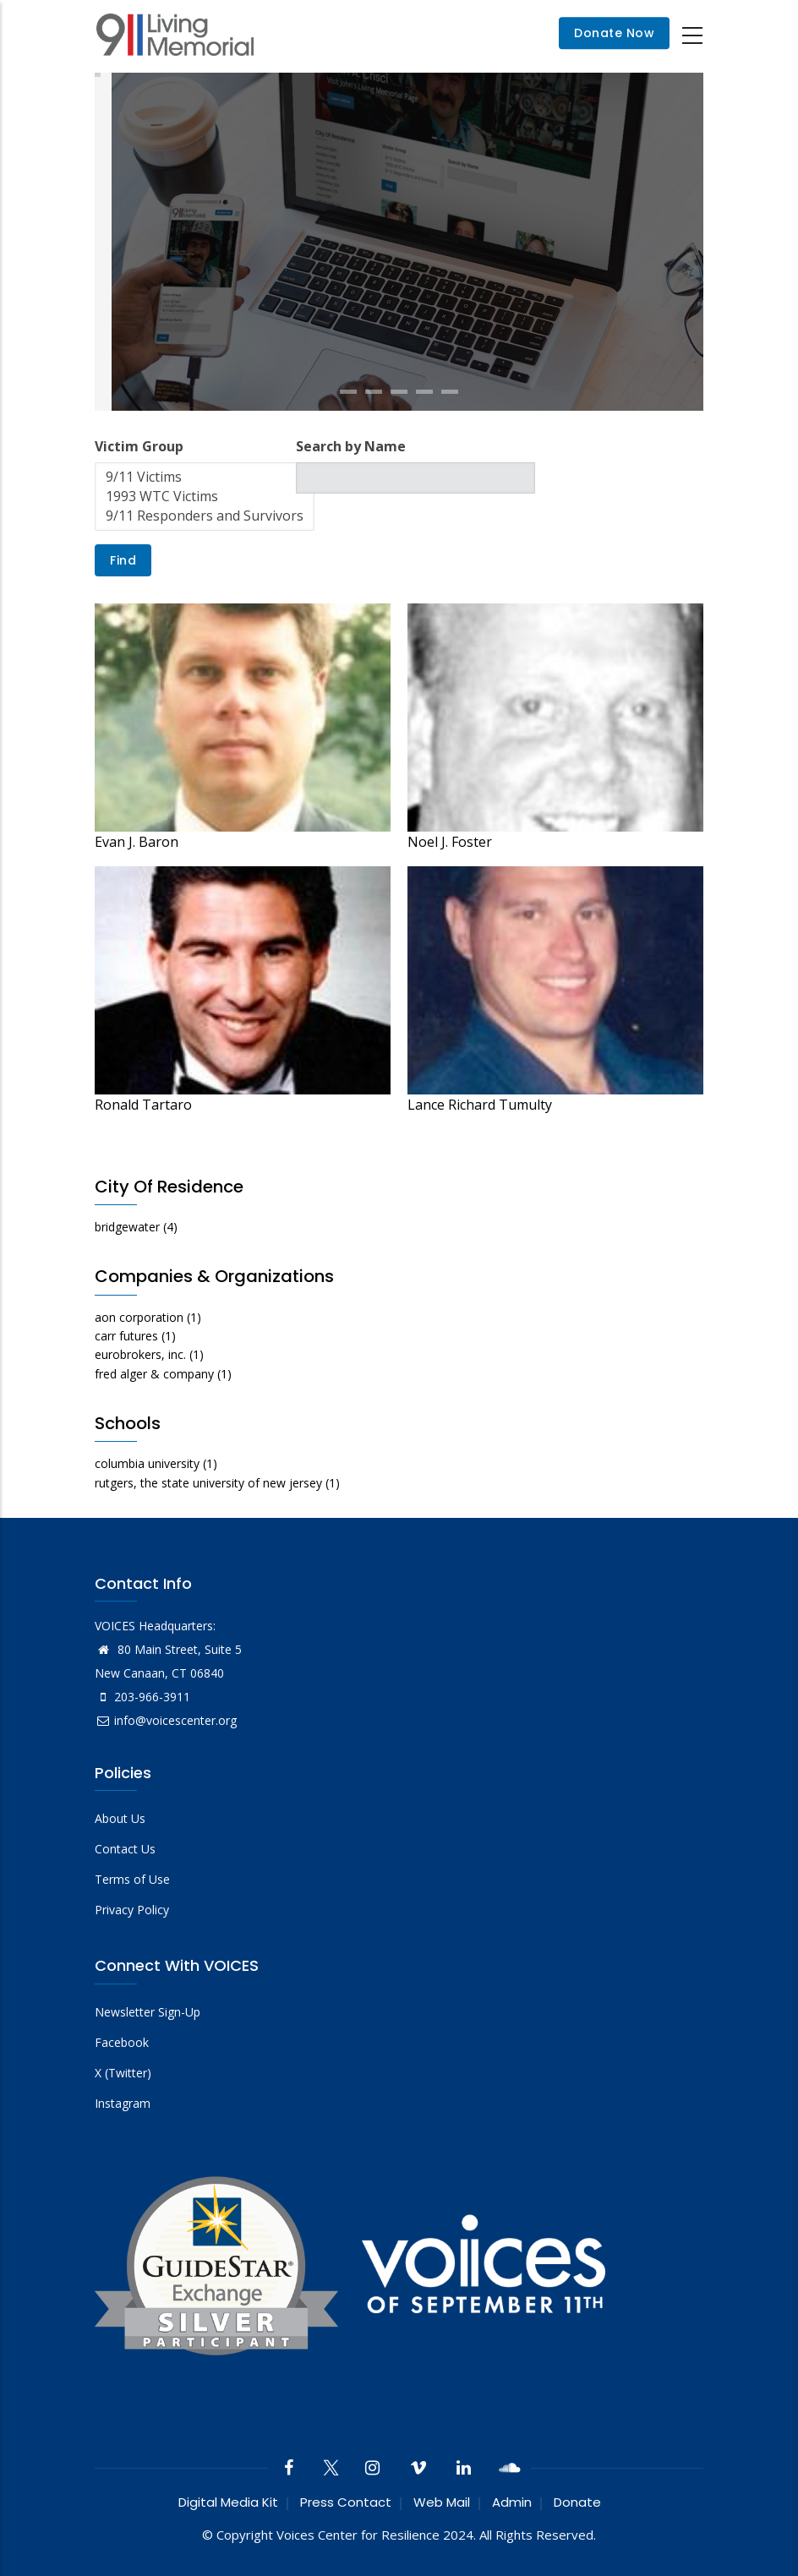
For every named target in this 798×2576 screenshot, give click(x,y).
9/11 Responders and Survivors (204, 516)
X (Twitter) (123, 2073)
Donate (577, 2502)
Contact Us (125, 1849)
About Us (120, 1818)
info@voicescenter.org (166, 1720)
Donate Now (614, 33)
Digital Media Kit (228, 2502)
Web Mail (441, 2502)
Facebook (122, 2042)
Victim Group (139, 446)
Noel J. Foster (449, 841)
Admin (512, 2502)
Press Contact (345, 2502)
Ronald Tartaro (143, 1104)
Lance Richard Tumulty (479, 1104)
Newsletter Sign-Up (147, 2012)
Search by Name (351, 446)
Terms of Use (132, 1879)
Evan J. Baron (136, 841)
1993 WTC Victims (204, 496)
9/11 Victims (204, 477)
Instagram (122, 2103)
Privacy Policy (132, 1910)
